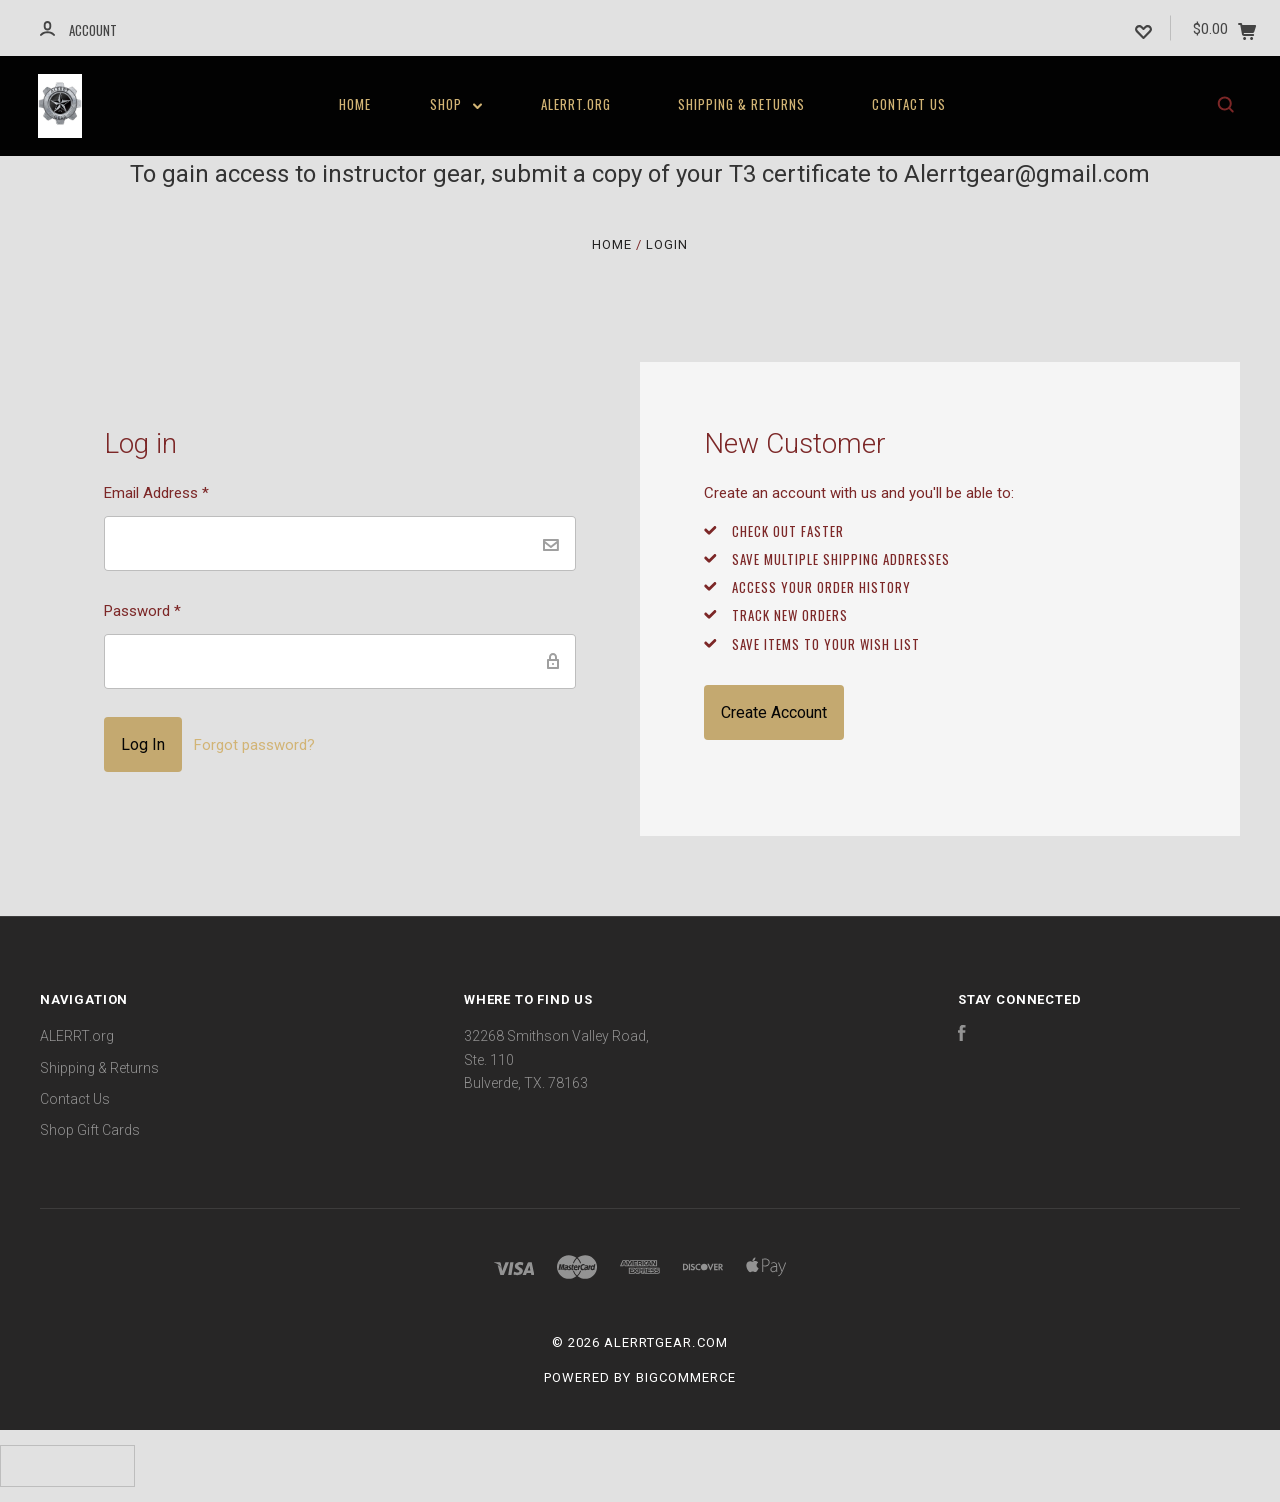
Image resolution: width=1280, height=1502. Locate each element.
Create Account (774, 712)
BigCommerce (686, 1377)
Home (355, 104)
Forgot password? (254, 745)
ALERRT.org (576, 104)
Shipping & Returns (741, 104)
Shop (456, 104)
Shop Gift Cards (90, 1130)
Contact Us (909, 104)
